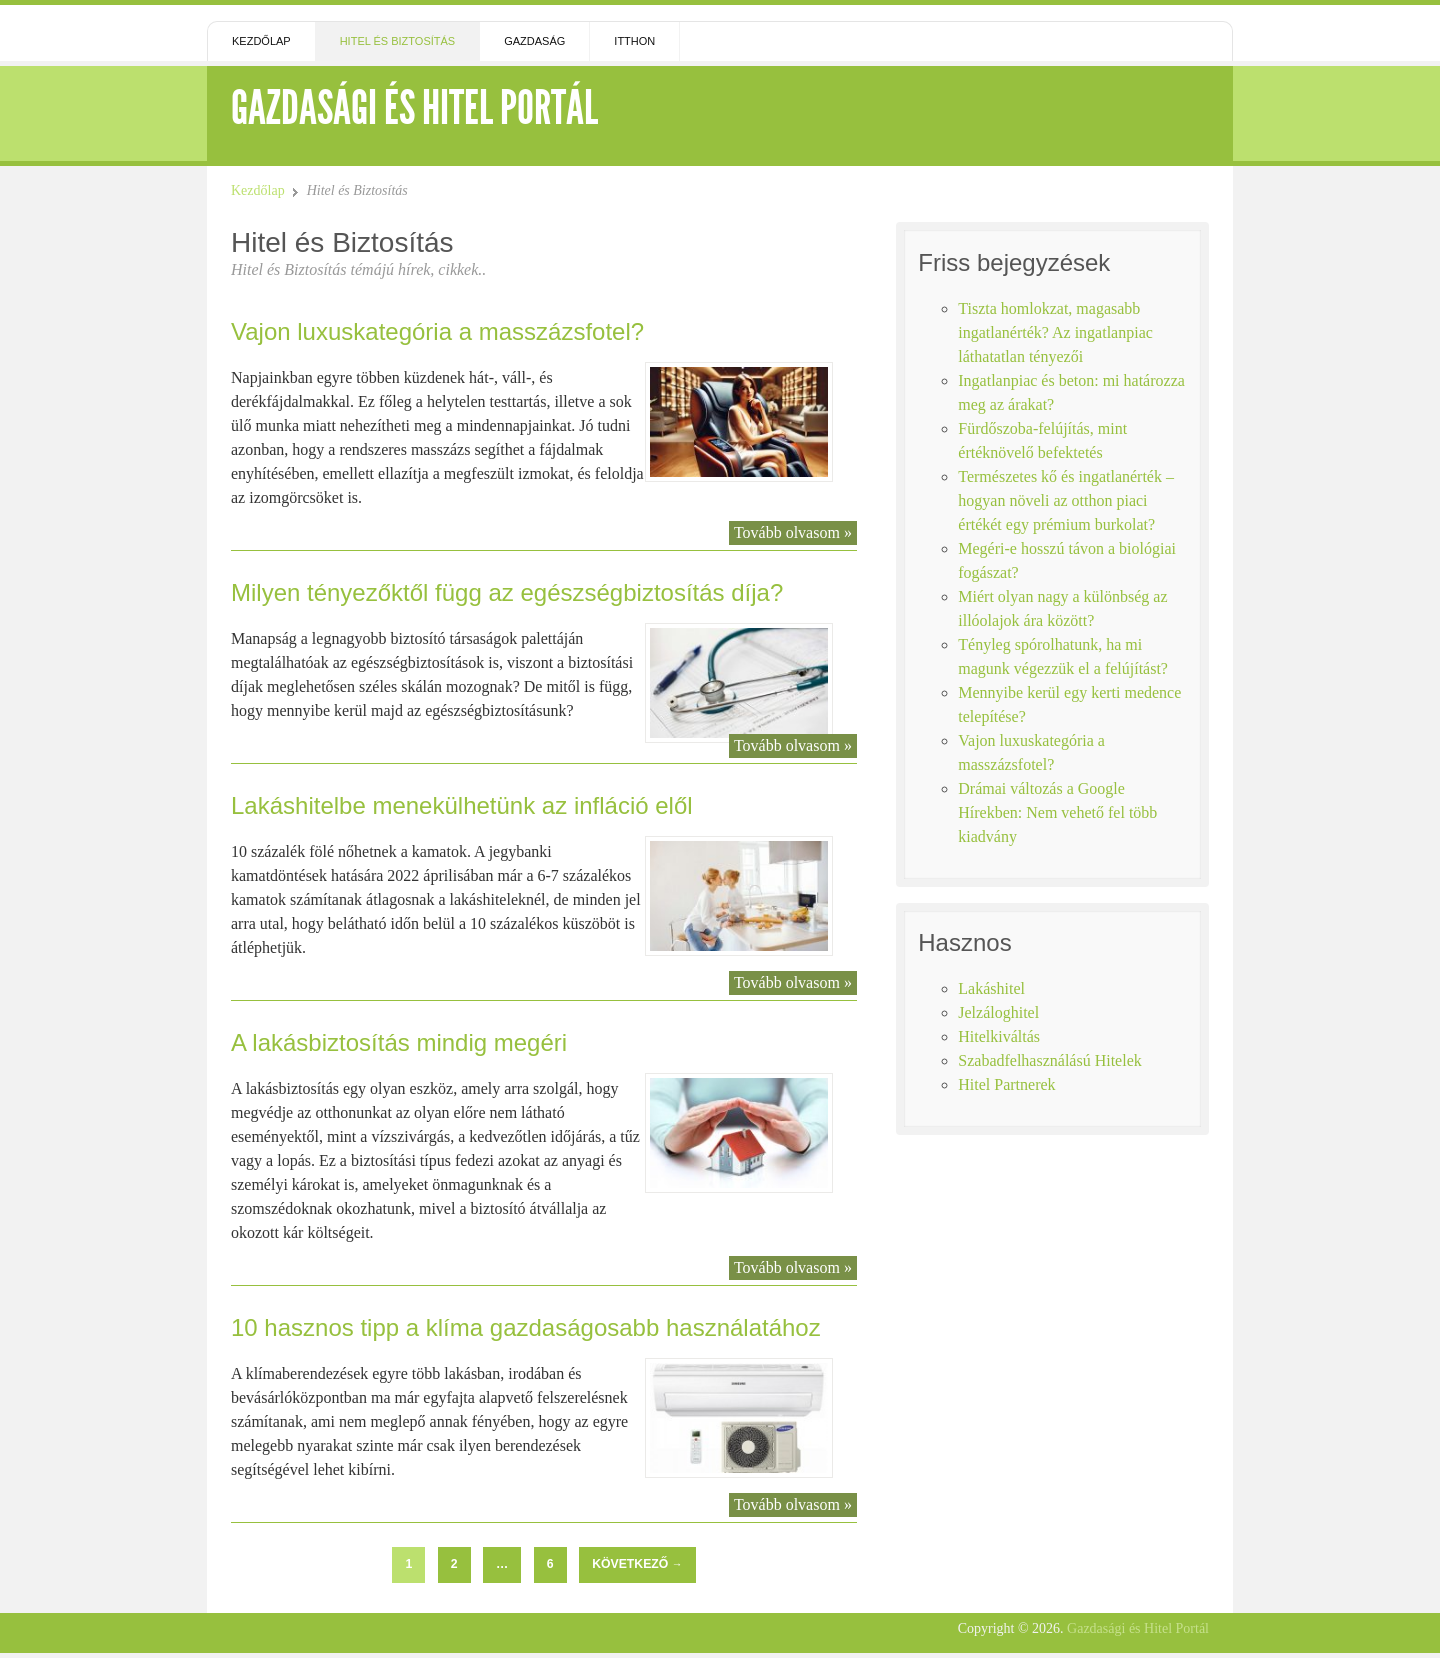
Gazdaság (534, 41)
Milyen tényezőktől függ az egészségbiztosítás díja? (507, 592)
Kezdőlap (261, 41)
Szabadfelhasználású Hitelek (1049, 1060)
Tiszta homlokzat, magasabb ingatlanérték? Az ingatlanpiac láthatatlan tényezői (1055, 332)
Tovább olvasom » (793, 532)
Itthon (634, 41)
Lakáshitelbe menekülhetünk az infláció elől (462, 805)
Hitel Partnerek (1006, 1084)
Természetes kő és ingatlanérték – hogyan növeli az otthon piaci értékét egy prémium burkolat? (1066, 500)
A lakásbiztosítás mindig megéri (399, 1042)
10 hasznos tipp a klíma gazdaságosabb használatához (526, 1327)
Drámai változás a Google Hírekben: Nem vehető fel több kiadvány (1057, 812)
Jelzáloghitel (998, 1012)
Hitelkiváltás (999, 1036)
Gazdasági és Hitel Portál (414, 107)
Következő (637, 1564)
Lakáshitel (991, 988)
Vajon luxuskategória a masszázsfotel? (437, 331)
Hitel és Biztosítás (398, 41)
